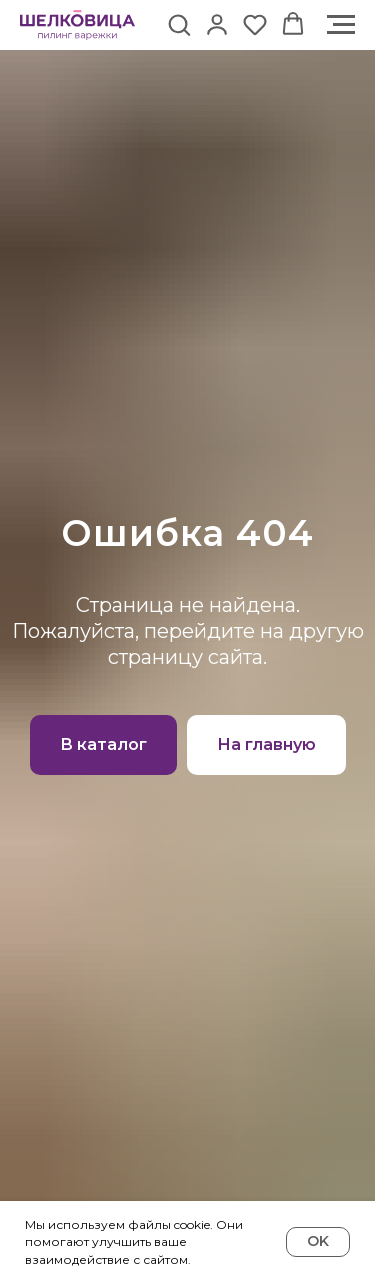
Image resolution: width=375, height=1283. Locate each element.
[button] (179, 24)
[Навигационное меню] (341, 25)
